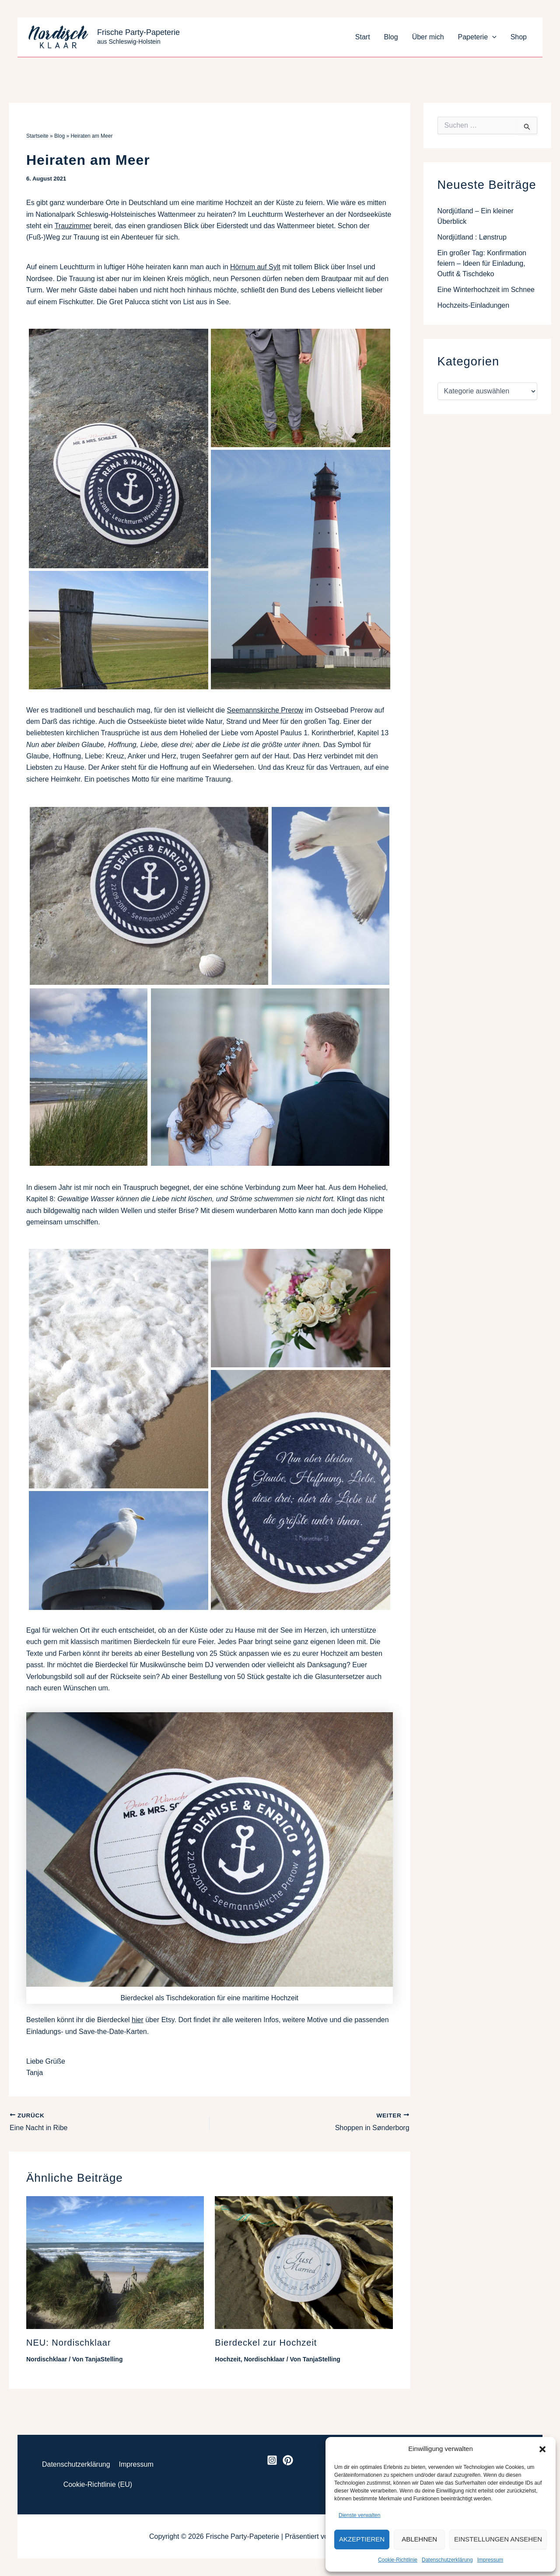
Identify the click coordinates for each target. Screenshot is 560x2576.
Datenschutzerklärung (447, 2560)
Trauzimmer (73, 225)
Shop (519, 37)
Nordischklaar (46, 2359)
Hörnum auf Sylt (255, 267)
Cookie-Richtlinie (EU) (97, 2484)
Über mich (428, 37)
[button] (542, 2449)
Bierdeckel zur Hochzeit (266, 2342)
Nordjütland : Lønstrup (472, 237)
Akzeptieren (362, 2539)
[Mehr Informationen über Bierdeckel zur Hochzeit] (303, 2262)
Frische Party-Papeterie (138, 32)
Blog (391, 37)
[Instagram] (272, 2460)
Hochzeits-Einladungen (474, 305)
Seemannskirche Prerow (265, 710)
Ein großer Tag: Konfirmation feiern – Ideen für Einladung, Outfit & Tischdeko (482, 263)
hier (138, 2019)
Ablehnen (419, 2539)
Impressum (490, 2560)
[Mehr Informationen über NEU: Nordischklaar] (115, 2262)
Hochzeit (227, 2359)
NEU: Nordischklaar (68, 2342)
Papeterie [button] (477, 37)
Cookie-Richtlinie (397, 2560)
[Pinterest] (288, 2460)
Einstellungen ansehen (498, 2539)
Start (362, 37)
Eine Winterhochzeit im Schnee (486, 289)
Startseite (37, 136)
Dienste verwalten (359, 2515)
